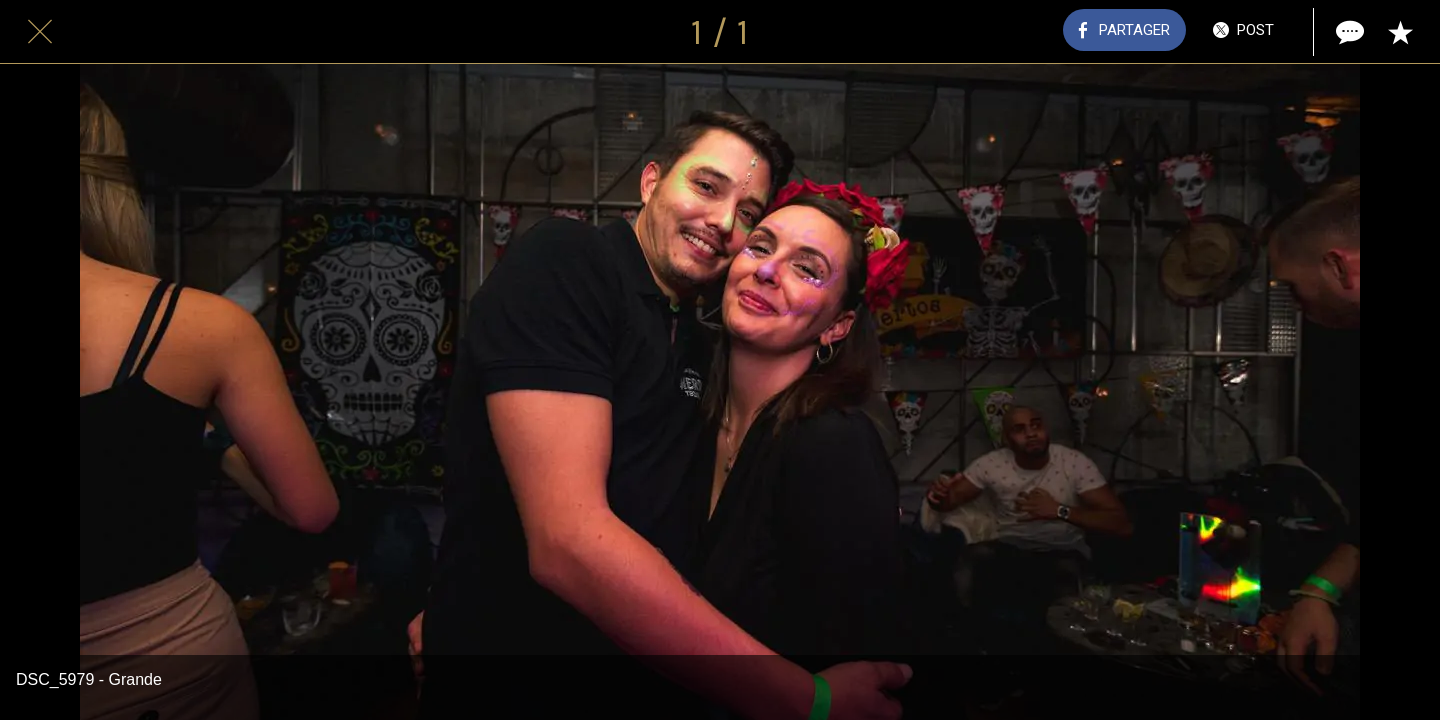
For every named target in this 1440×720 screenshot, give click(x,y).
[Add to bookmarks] (1400, 32)
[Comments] (1348, 32)
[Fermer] (40, 32)
